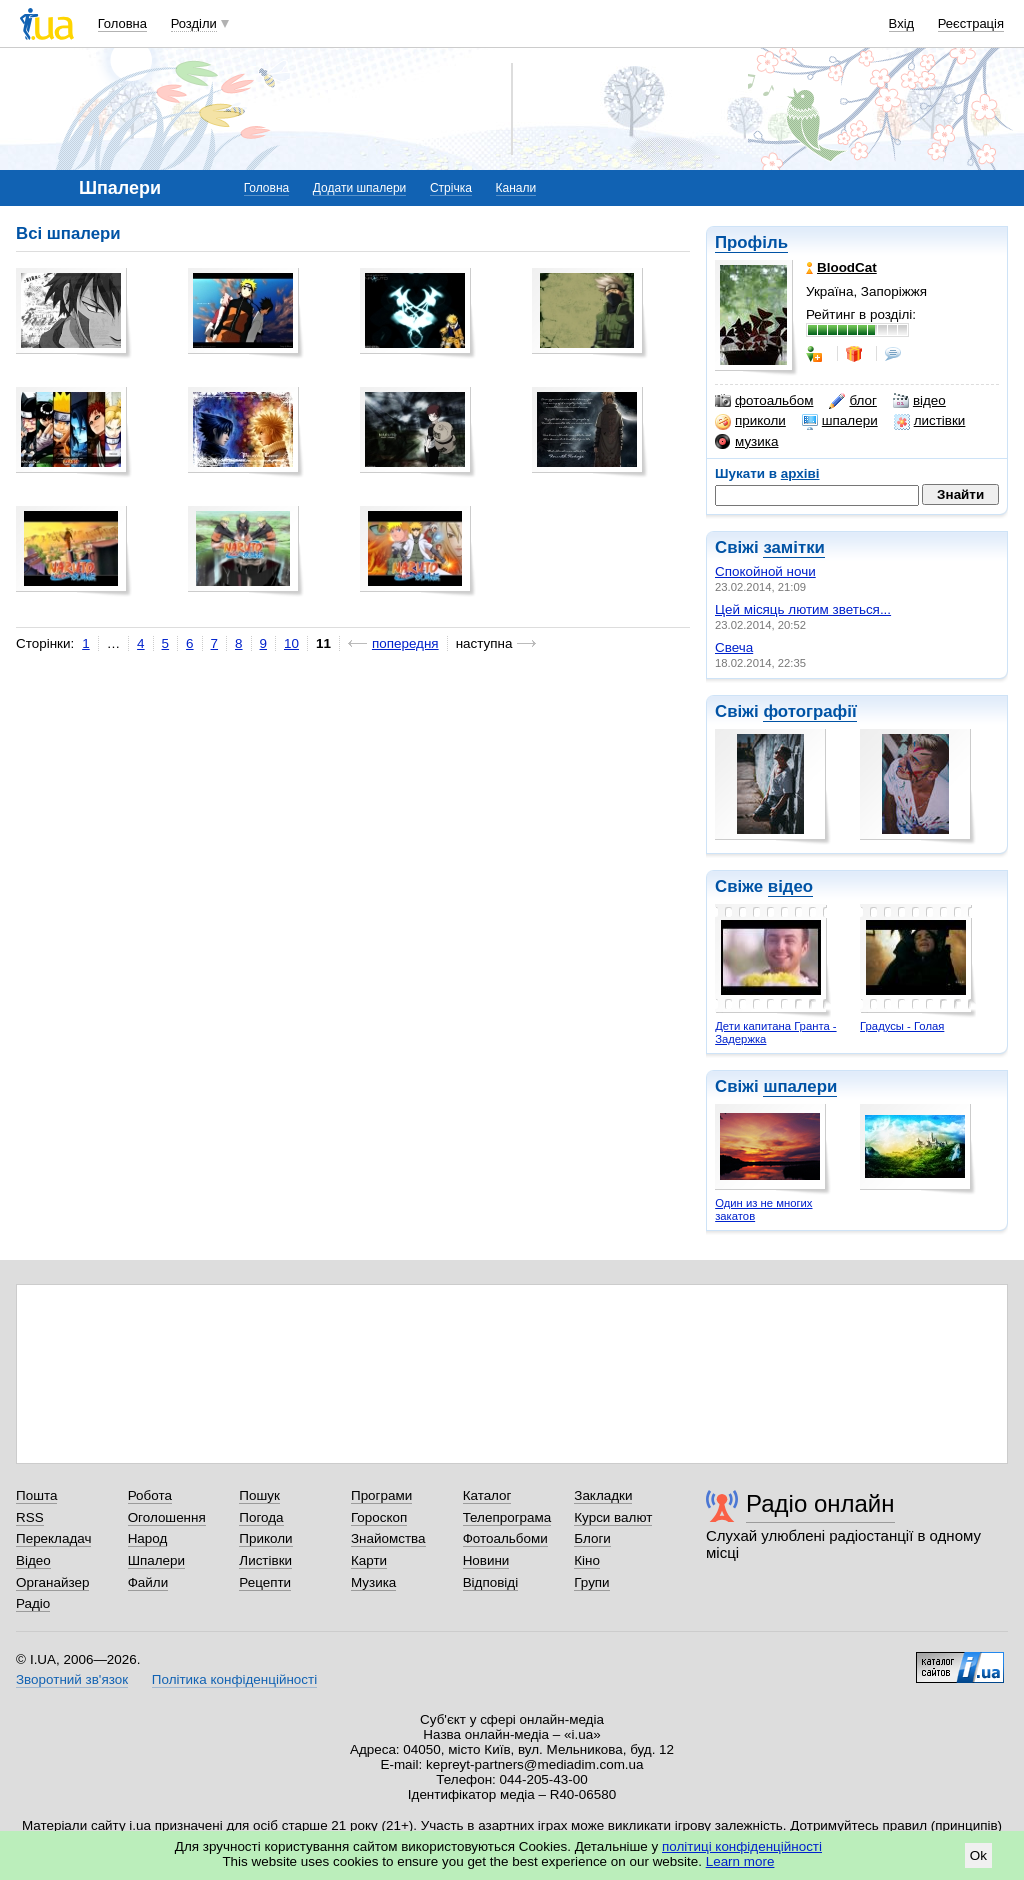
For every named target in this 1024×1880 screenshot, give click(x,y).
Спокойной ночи (765, 571)
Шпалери (156, 1560)
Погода (261, 1517)
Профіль (751, 242)
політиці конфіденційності (742, 1846)
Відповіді (491, 1582)
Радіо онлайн (820, 1503)
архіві (800, 473)
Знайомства (388, 1538)
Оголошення (167, 1517)
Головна (122, 23)
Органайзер (52, 1582)
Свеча (734, 647)
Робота (150, 1495)
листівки (930, 421)
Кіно (587, 1560)
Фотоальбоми (505, 1538)
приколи (750, 421)
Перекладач (53, 1538)
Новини (486, 1560)
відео (919, 401)
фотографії (809, 711)
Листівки (265, 1560)
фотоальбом (764, 401)
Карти (369, 1560)
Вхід (902, 23)
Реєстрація (971, 23)
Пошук (259, 1495)
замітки (794, 547)
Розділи (194, 23)
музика (746, 442)
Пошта (36, 1495)
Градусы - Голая (902, 1026)
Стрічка (451, 188)
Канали (516, 188)
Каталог (487, 1495)
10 (291, 643)
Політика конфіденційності (234, 1679)
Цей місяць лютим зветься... (803, 609)
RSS (30, 1517)
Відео (33, 1560)
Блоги (592, 1538)
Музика (373, 1582)
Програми (381, 1495)
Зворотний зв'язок (72, 1679)
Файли (148, 1582)
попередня (405, 643)
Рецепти (265, 1582)
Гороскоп (379, 1517)
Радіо (33, 1603)
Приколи (265, 1538)
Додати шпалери (359, 188)
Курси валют (613, 1517)
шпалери (840, 421)
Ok (978, 1855)
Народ (148, 1538)
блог (852, 401)
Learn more (740, 1861)
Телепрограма (507, 1517)
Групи (591, 1582)
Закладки (603, 1495)
